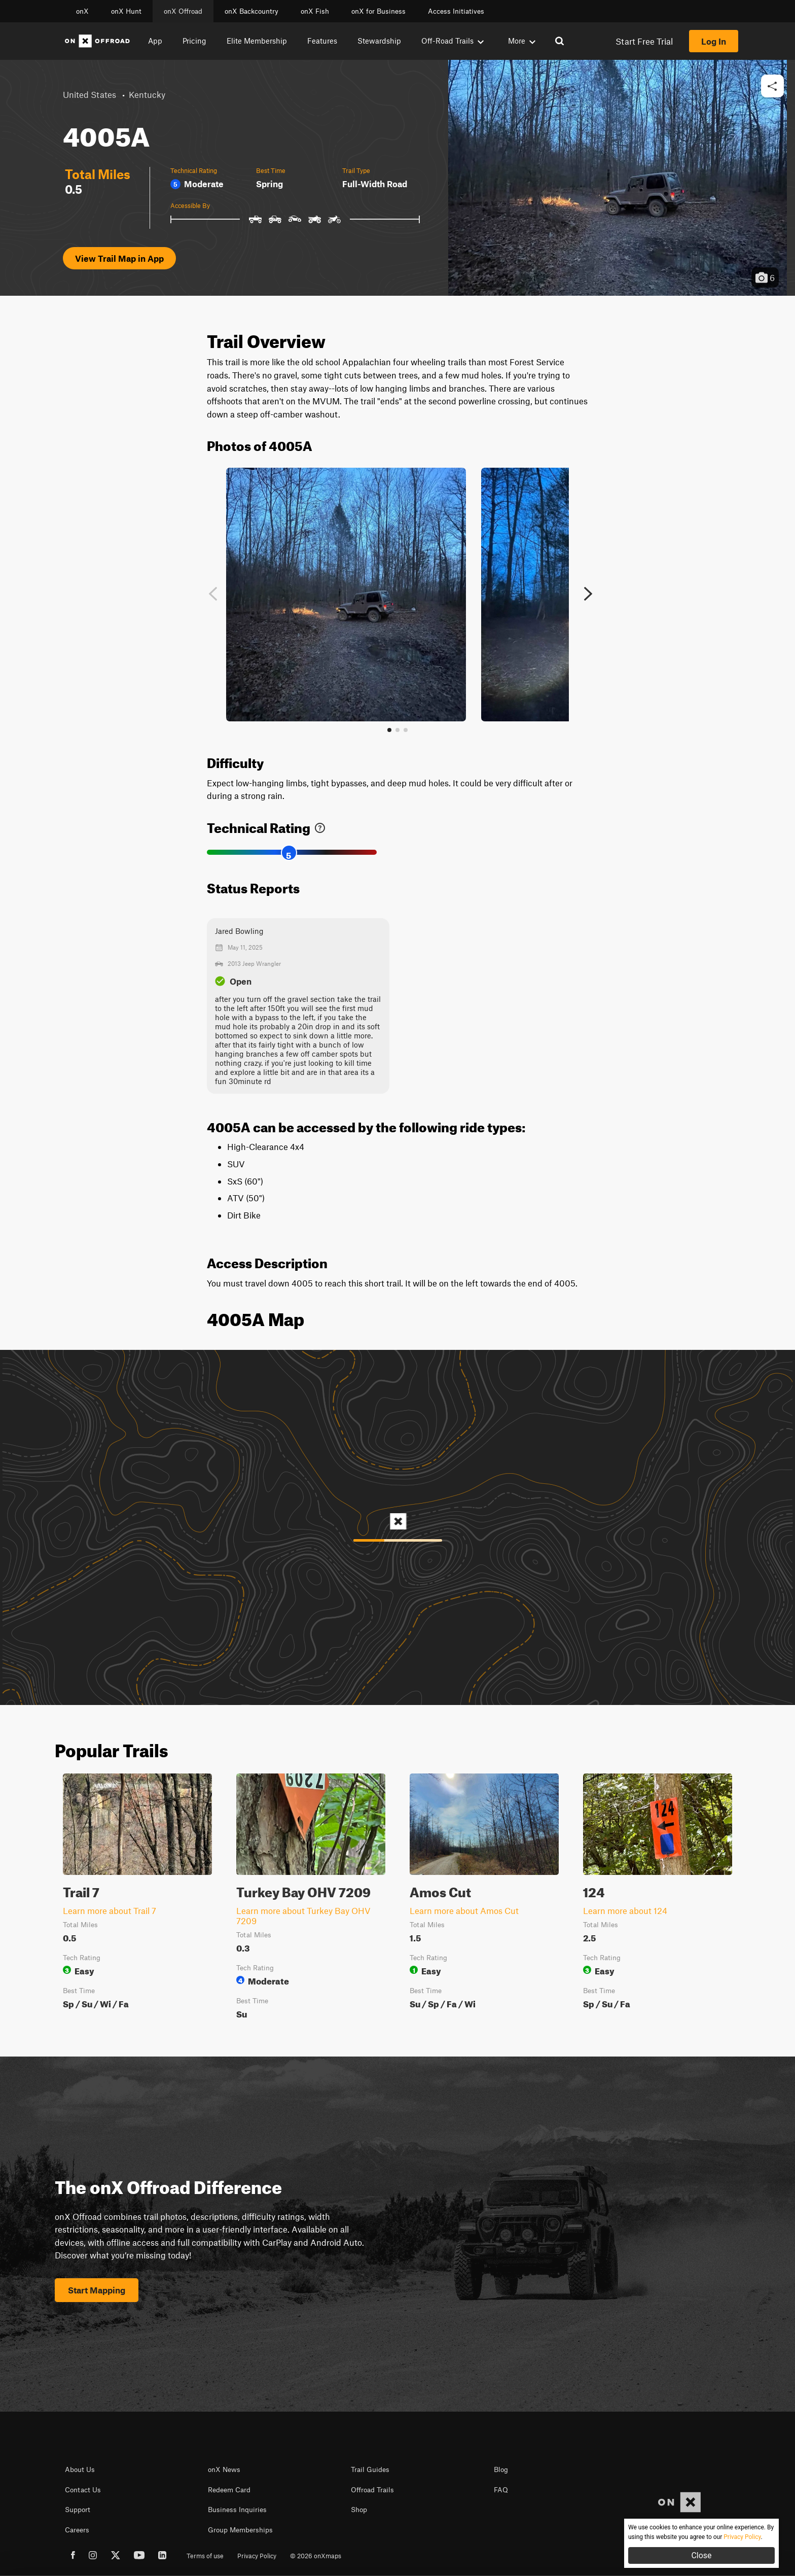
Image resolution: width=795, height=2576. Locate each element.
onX (82, 11)
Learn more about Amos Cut (464, 1910)
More (521, 40)
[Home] (97, 41)
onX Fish (315, 11)
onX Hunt (126, 11)
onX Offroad (183, 11)
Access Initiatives (456, 11)
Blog (501, 2469)
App (155, 40)
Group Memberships (240, 2530)
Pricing (194, 40)
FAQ (501, 2490)
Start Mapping (96, 2290)
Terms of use (205, 2556)
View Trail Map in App (119, 258)
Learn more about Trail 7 (109, 1910)
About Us (80, 2469)
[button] (772, 86)
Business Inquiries (237, 2509)
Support (77, 2509)
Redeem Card (229, 2490)
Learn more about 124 (625, 1910)
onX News (224, 2469)
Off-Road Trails (452, 40)
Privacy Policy (256, 2556)
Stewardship (379, 40)
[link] (320, 825)
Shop (359, 2509)
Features (322, 40)
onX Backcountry (251, 11)
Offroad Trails (372, 2490)
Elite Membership (257, 40)
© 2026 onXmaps (315, 2556)
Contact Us (83, 2490)
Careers (77, 2530)
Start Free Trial (644, 41)
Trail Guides (370, 2469)
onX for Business (378, 11)
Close (701, 2555)
